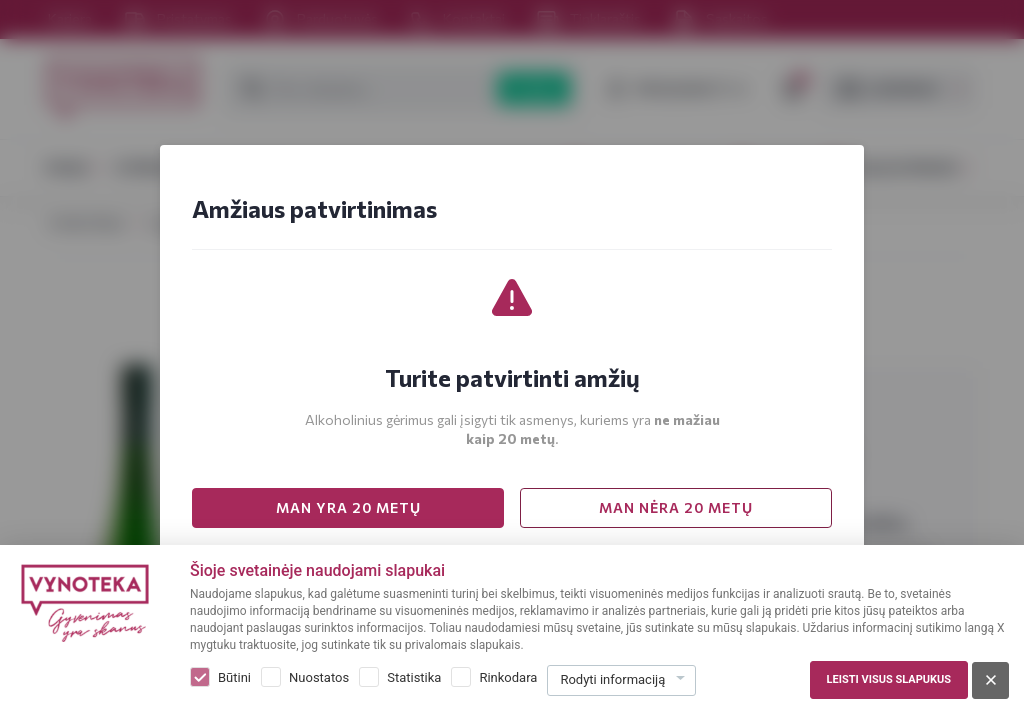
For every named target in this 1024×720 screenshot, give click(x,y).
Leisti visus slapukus (889, 679)
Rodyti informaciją (612, 679)
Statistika (414, 677)
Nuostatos (319, 677)
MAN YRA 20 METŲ (348, 507)
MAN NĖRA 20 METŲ (676, 507)
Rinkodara (508, 677)
